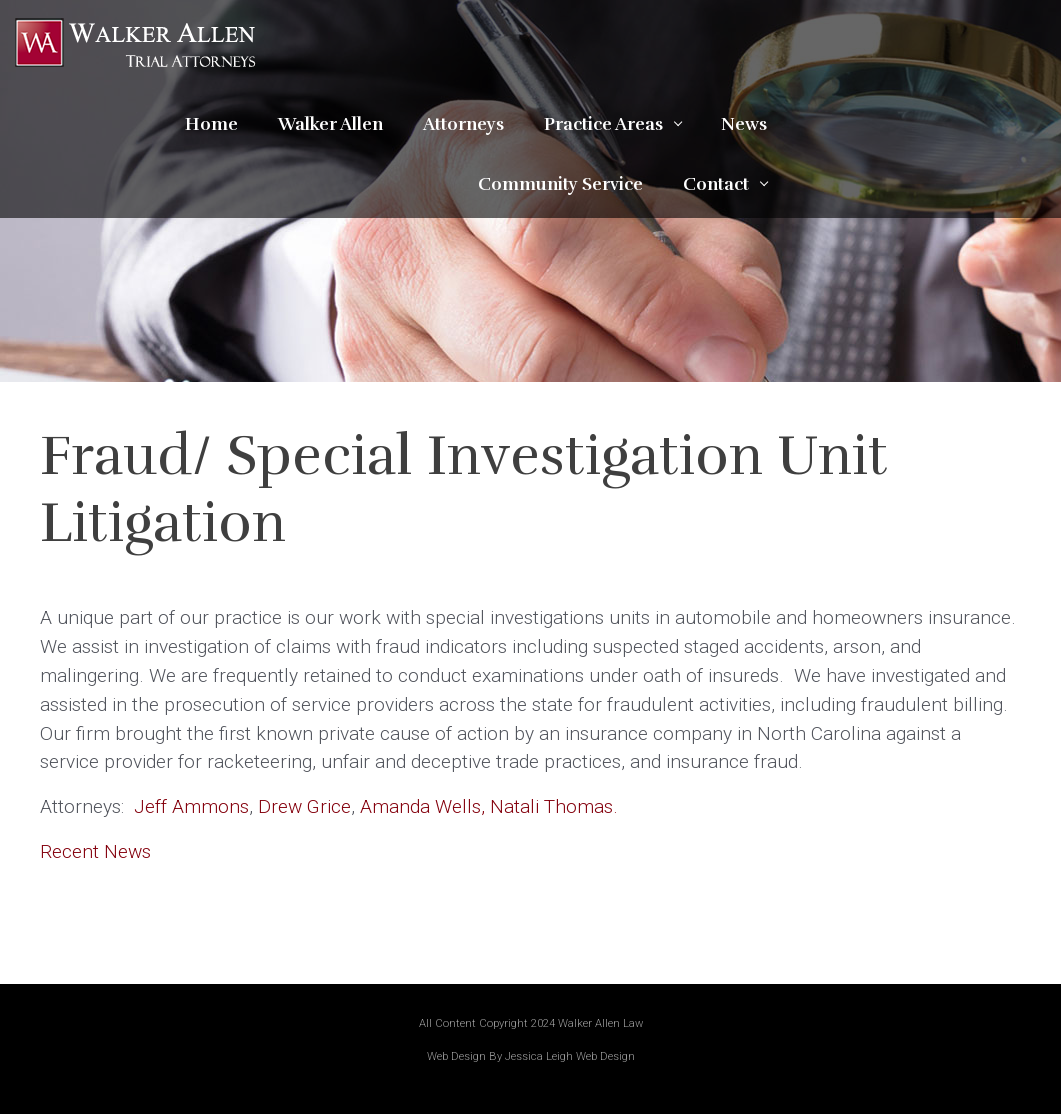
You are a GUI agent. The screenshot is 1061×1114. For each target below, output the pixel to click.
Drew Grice (304, 806)
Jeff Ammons (191, 806)
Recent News (95, 851)
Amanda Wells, (422, 806)
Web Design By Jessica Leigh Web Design (531, 1056)
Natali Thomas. (554, 806)
